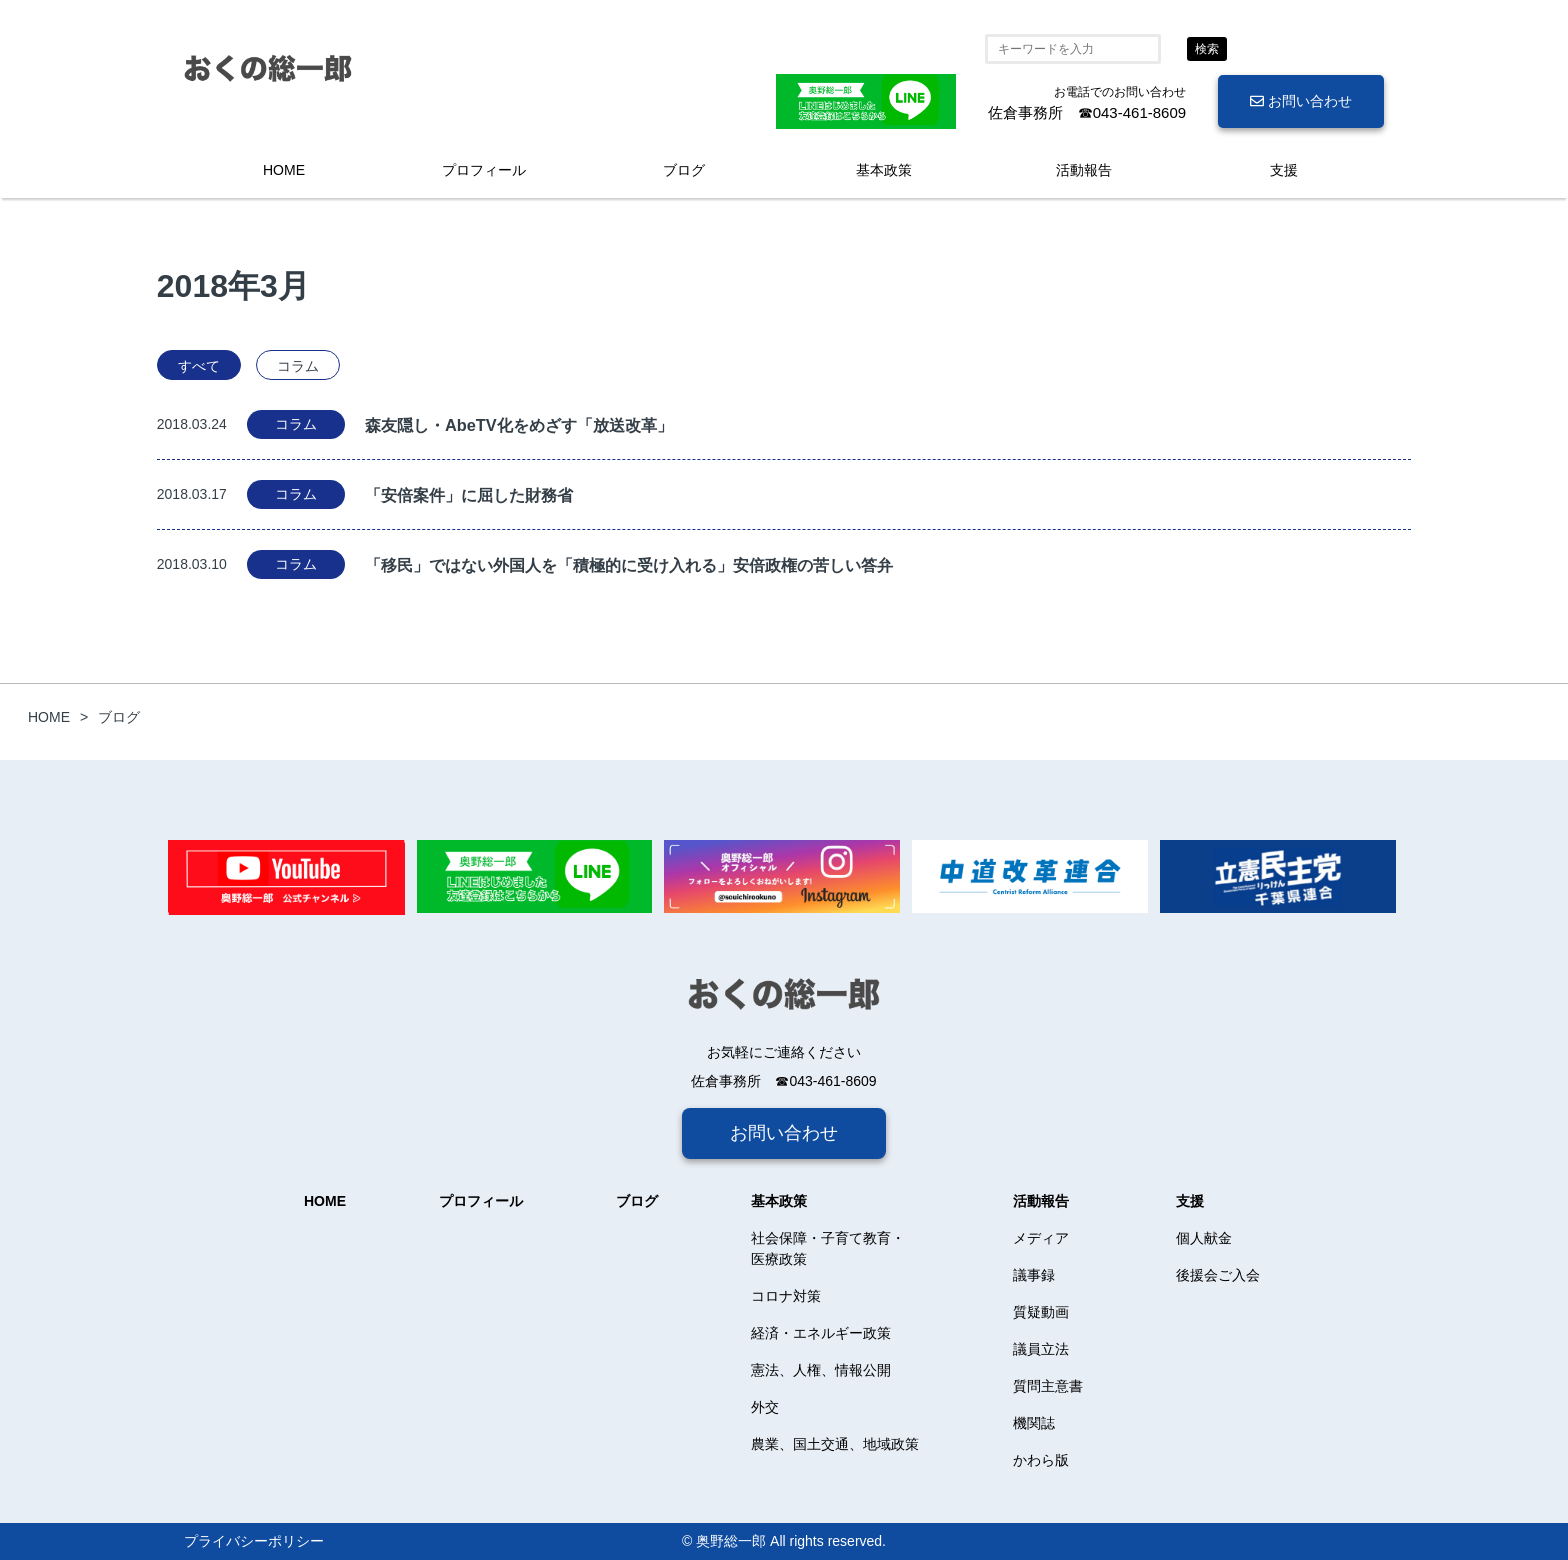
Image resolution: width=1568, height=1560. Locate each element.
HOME (284, 170)
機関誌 (1034, 1423)
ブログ (684, 170)
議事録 (1034, 1275)
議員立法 (1041, 1349)
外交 (765, 1407)
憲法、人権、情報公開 (821, 1370)
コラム (298, 366)
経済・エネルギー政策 (821, 1333)
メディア (1041, 1238)
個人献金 (1204, 1238)
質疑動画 (1041, 1312)
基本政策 (884, 170)
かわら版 (1041, 1460)
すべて (199, 366)
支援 (1284, 170)
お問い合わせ (1301, 101)
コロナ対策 (786, 1296)
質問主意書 (1048, 1386)
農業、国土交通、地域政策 (835, 1444)
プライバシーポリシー (254, 1541)
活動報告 (1084, 170)
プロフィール (484, 170)
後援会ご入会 (1218, 1275)
